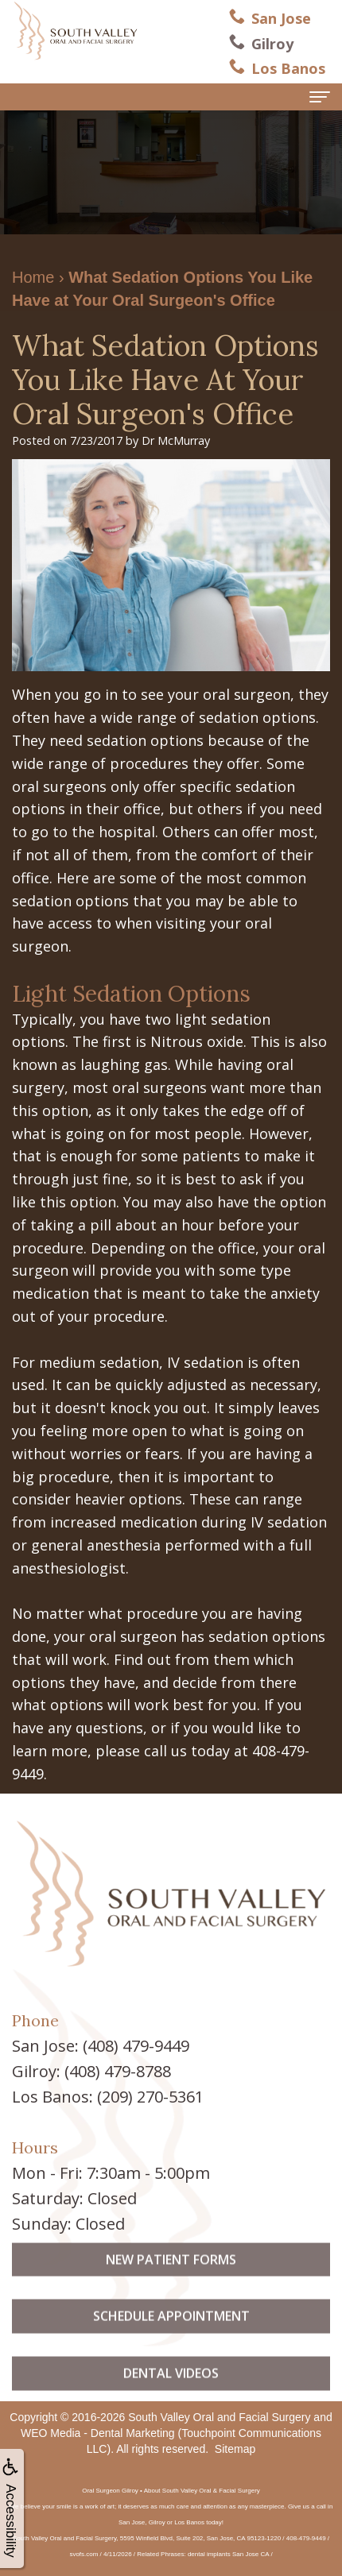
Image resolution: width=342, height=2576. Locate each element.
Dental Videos (171, 2400)
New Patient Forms (171, 2287)
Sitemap (235, 2449)
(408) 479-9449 (136, 2046)
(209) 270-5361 (150, 2096)
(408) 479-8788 (117, 2071)
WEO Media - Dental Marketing (98, 2433)
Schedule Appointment (171, 2344)
